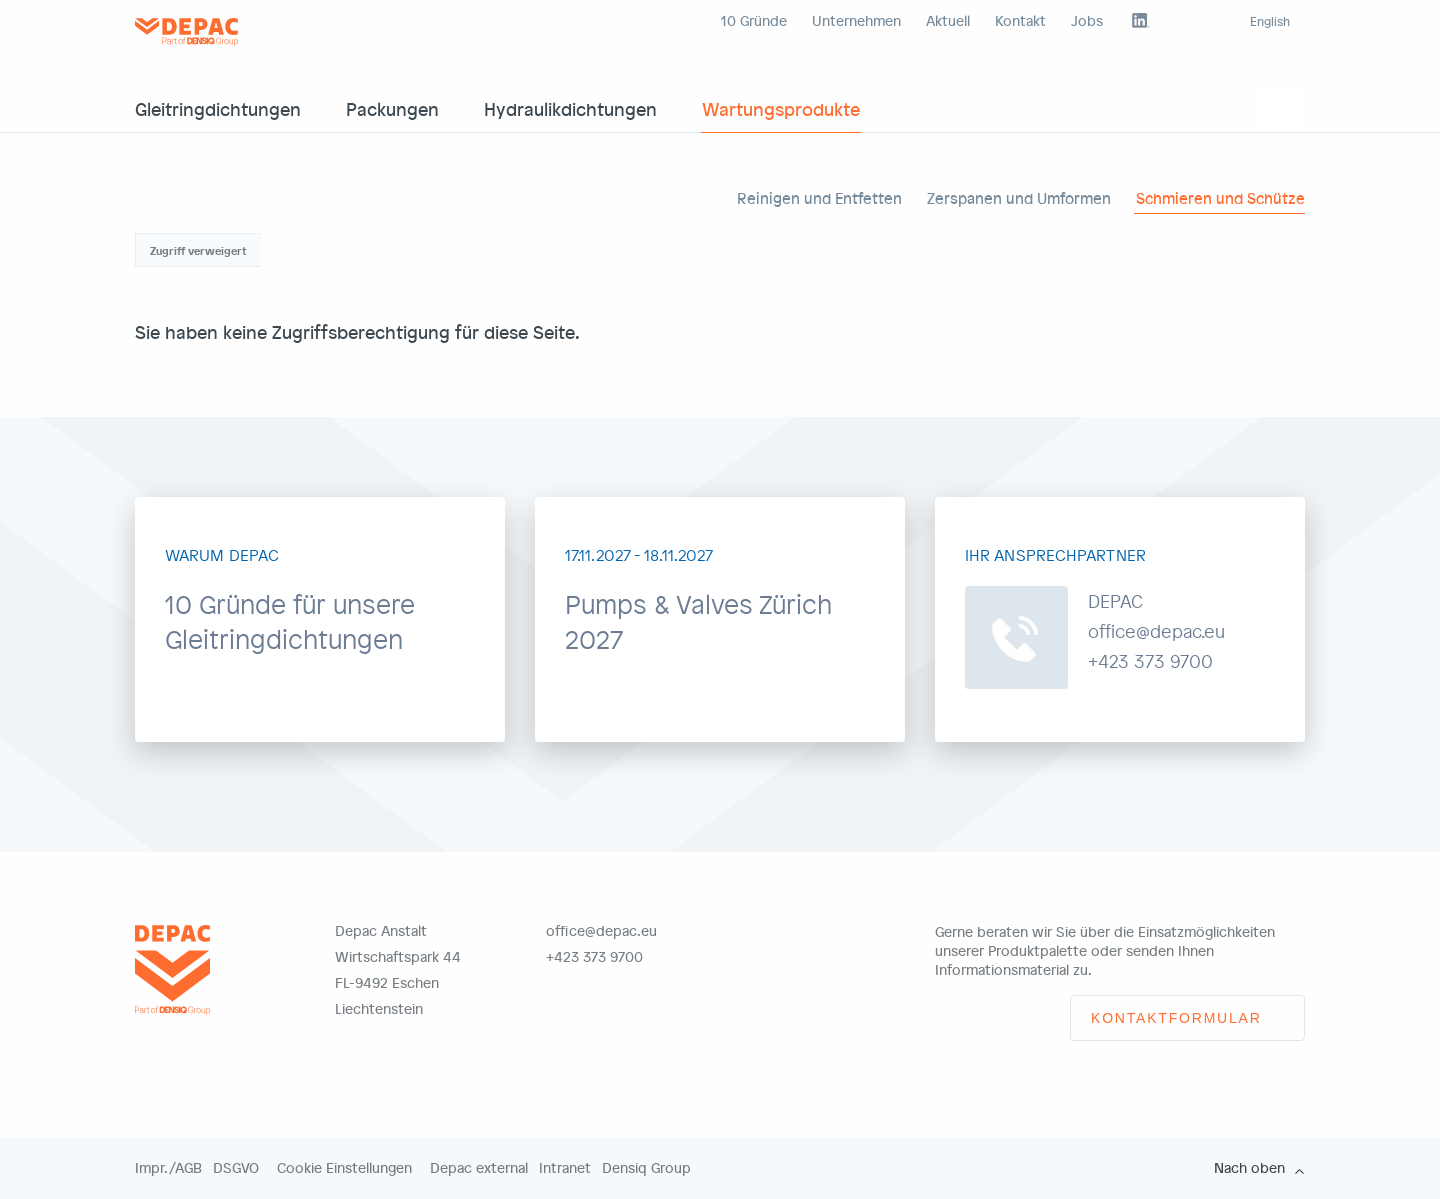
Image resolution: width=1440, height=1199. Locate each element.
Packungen (392, 108)
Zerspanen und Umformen (1019, 198)
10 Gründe (754, 20)
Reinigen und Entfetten (819, 198)
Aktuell (948, 20)
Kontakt (1020, 20)
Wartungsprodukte (781, 108)
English (1270, 21)
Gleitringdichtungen (218, 108)
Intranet (565, 1168)
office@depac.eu (601, 930)
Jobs (1087, 20)
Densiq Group (646, 1168)
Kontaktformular (1176, 1018)
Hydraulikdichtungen (570, 108)
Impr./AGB (168, 1168)
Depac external (479, 1168)
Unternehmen (856, 20)
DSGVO (236, 1168)
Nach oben (1249, 1168)
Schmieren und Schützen (1225, 198)
